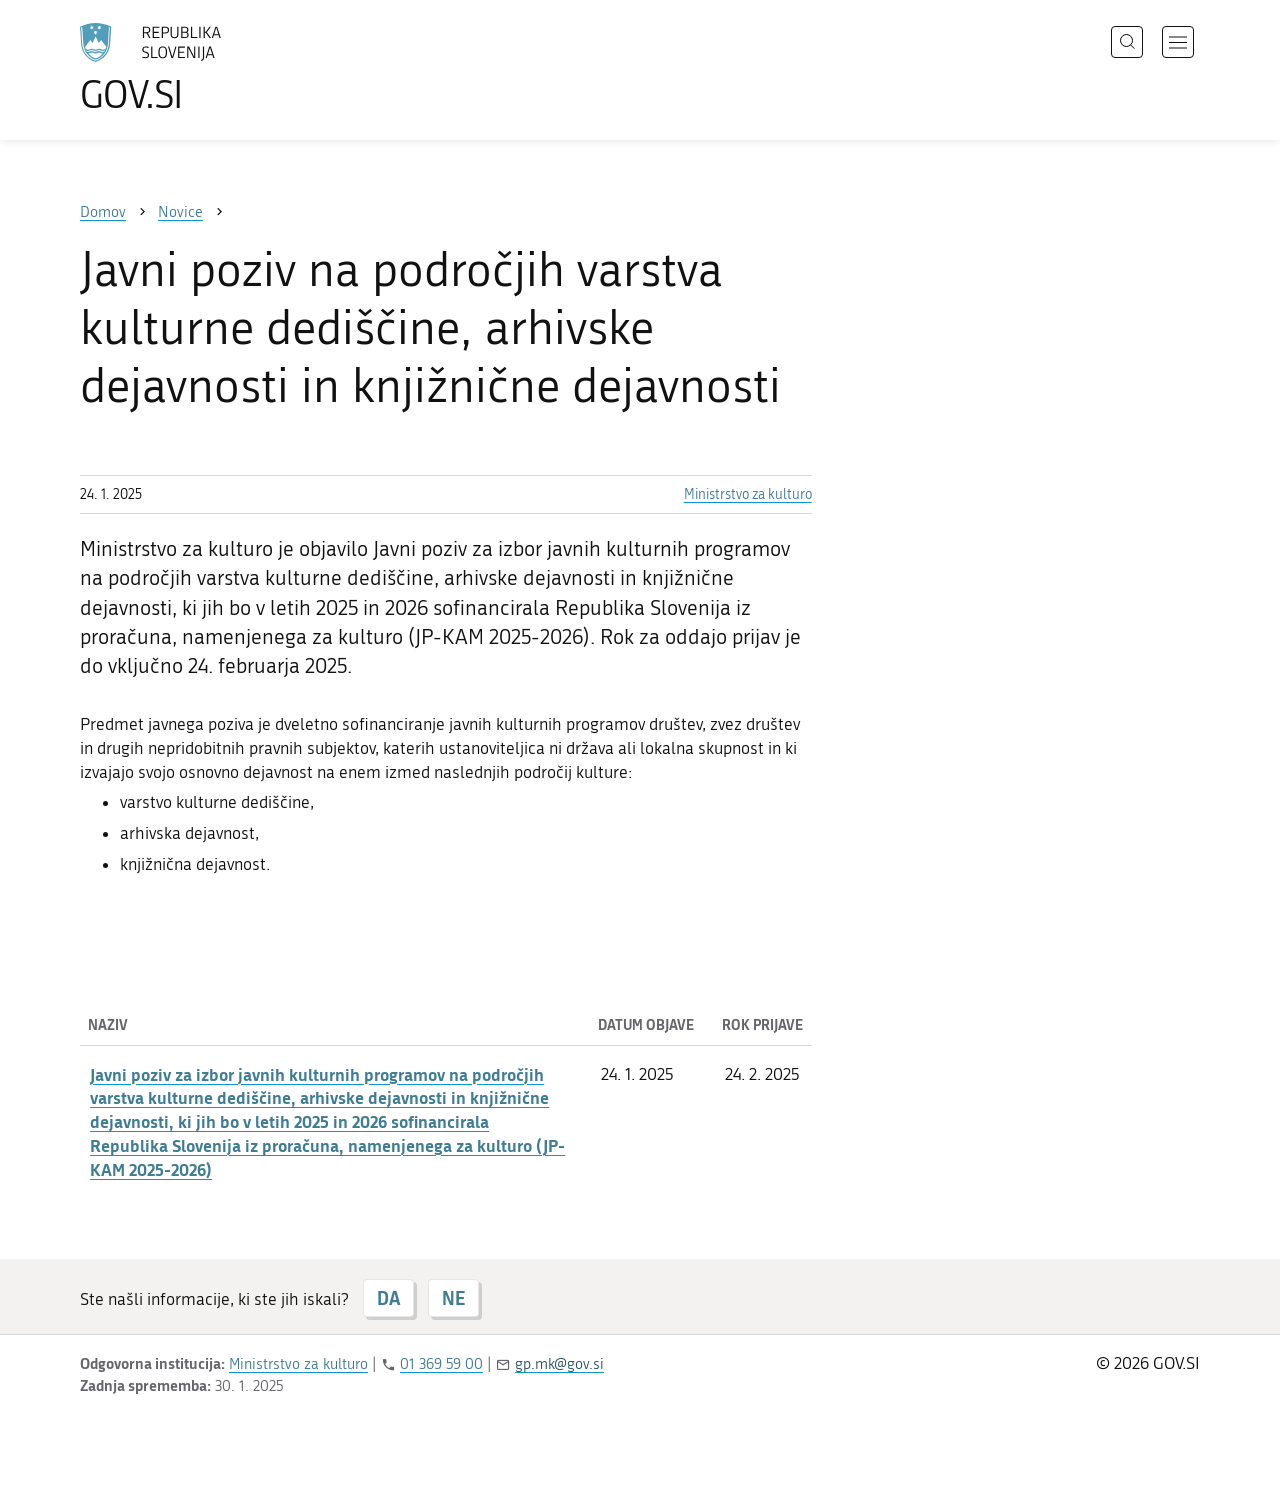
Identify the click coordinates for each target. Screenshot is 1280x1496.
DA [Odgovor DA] (388, 1298)
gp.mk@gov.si (559, 1364)
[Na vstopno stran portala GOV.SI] (206, 68)
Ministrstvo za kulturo (748, 494)
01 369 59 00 (441, 1364)
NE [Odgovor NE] (453, 1298)
